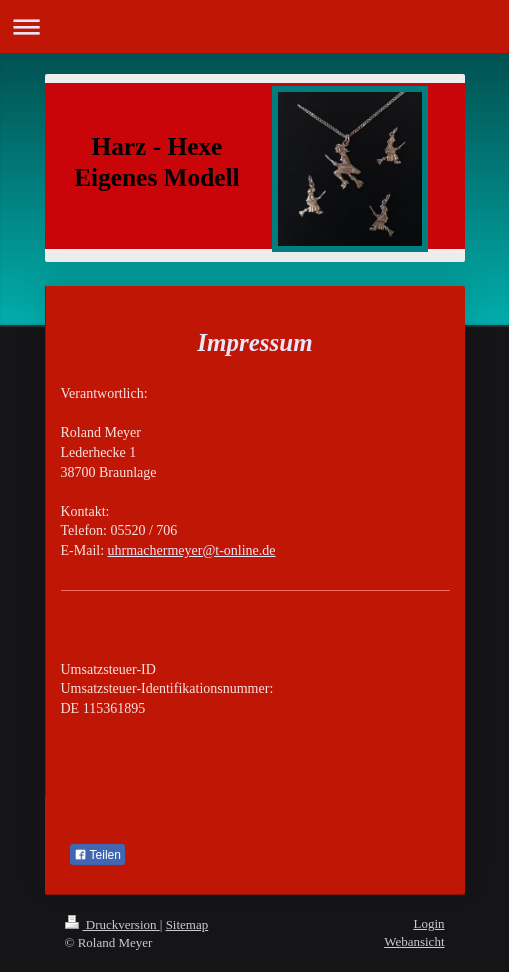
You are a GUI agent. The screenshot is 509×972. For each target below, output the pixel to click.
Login (428, 923)
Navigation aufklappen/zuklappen (254, 26)
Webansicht (414, 941)
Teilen (97, 855)
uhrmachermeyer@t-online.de (192, 550)
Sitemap (187, 924)
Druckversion (112, 924)
